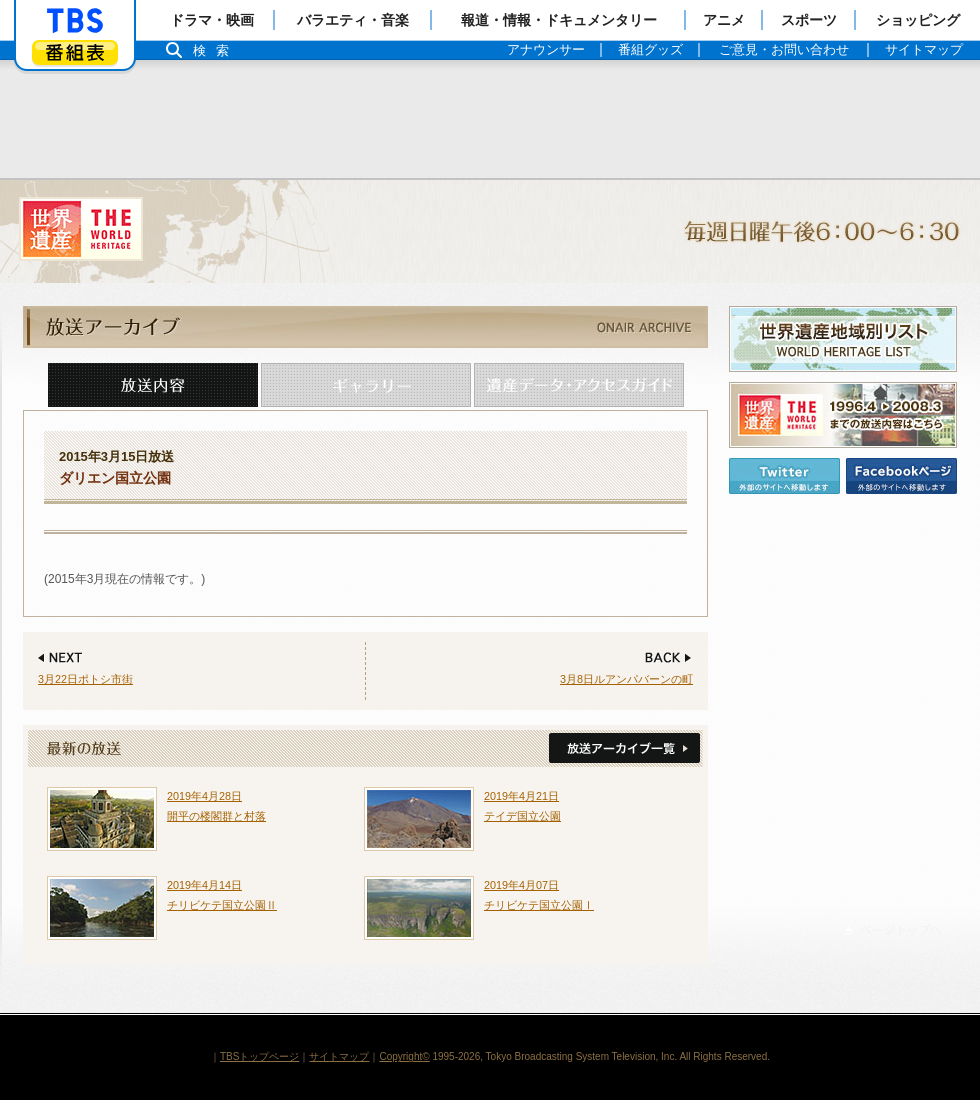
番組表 (75, 52)
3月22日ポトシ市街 (85, 679)
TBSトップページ (259, 1056)
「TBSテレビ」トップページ (75, 21)
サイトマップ (339, 1056)
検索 (216, 50)
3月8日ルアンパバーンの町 (626, 679)
